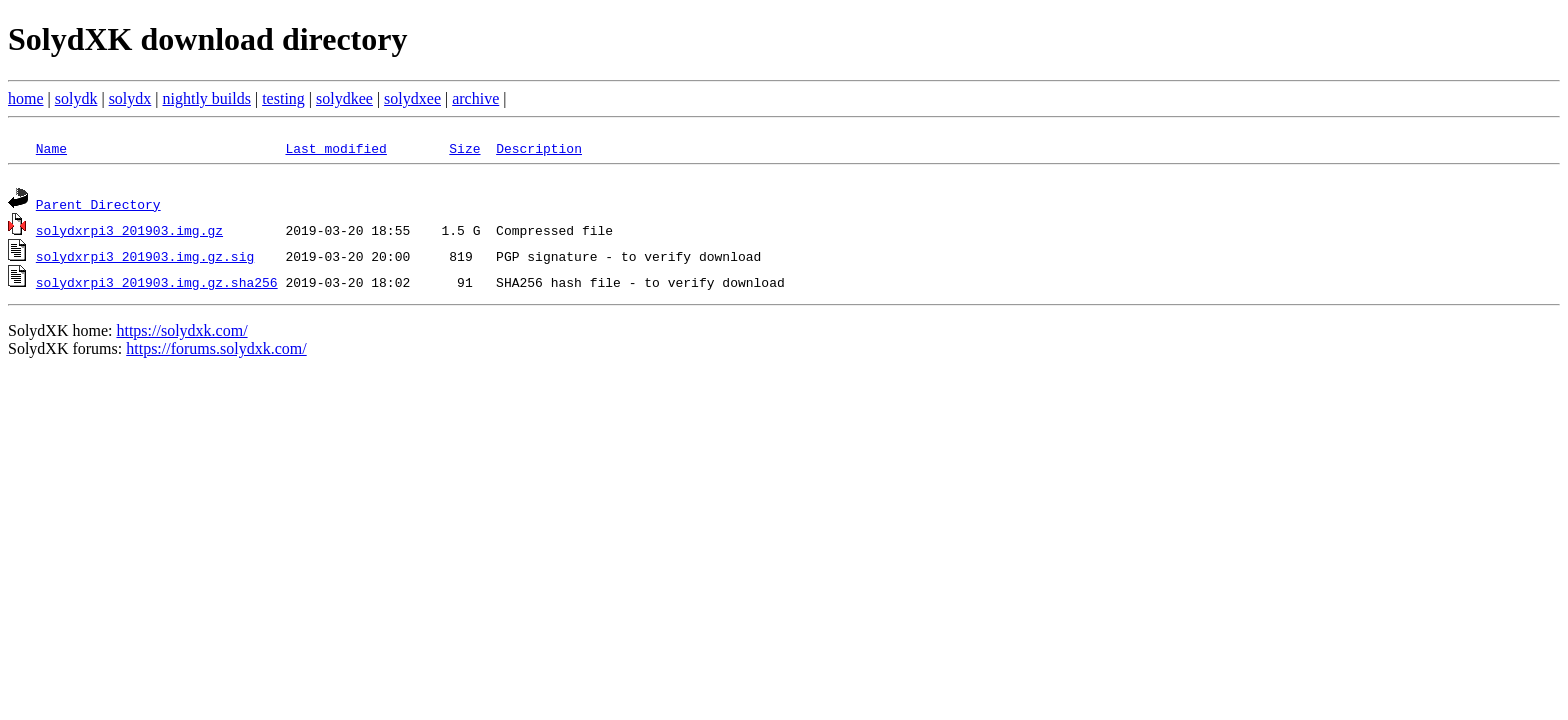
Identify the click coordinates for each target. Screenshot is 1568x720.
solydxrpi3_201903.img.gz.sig (145, 259)
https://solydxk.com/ (181, 333)
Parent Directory (98, 207)
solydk (76, 98)
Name (51, 148)
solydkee (344, 98)
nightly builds (207, 98)
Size (464, 148)
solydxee (412, 98)
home (26, 98)
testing (283, 98)
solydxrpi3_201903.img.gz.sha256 (157, 285)
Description (539, 148)
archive (475, 98)
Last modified (335, 148)
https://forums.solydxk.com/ (216, 351)
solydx (130, 98)
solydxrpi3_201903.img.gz (129, 233)
